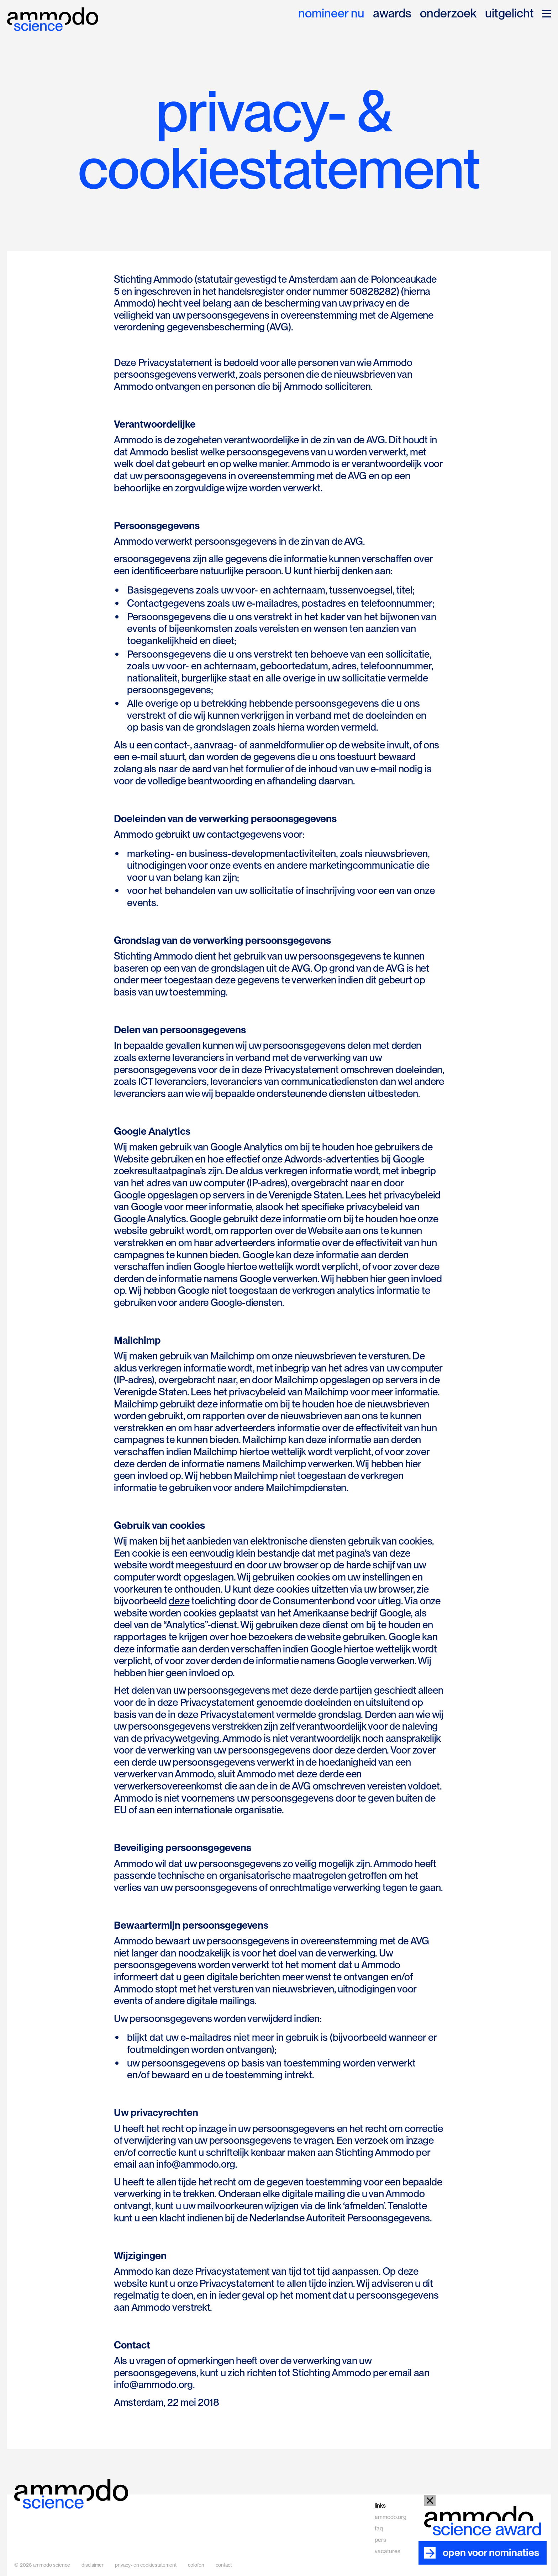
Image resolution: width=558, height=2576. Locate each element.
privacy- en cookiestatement (146, 2565)
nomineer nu (331, 13)
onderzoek (448, 13)
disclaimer (92, 2565)
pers (380, 2539)
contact (224, 2565)
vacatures (387, 2551)
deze (179, 1601)
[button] (546, 13)
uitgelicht (509, 13)
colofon (196, 2565)
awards (392, 13)
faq (379, 2528)
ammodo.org (390, 2517)
